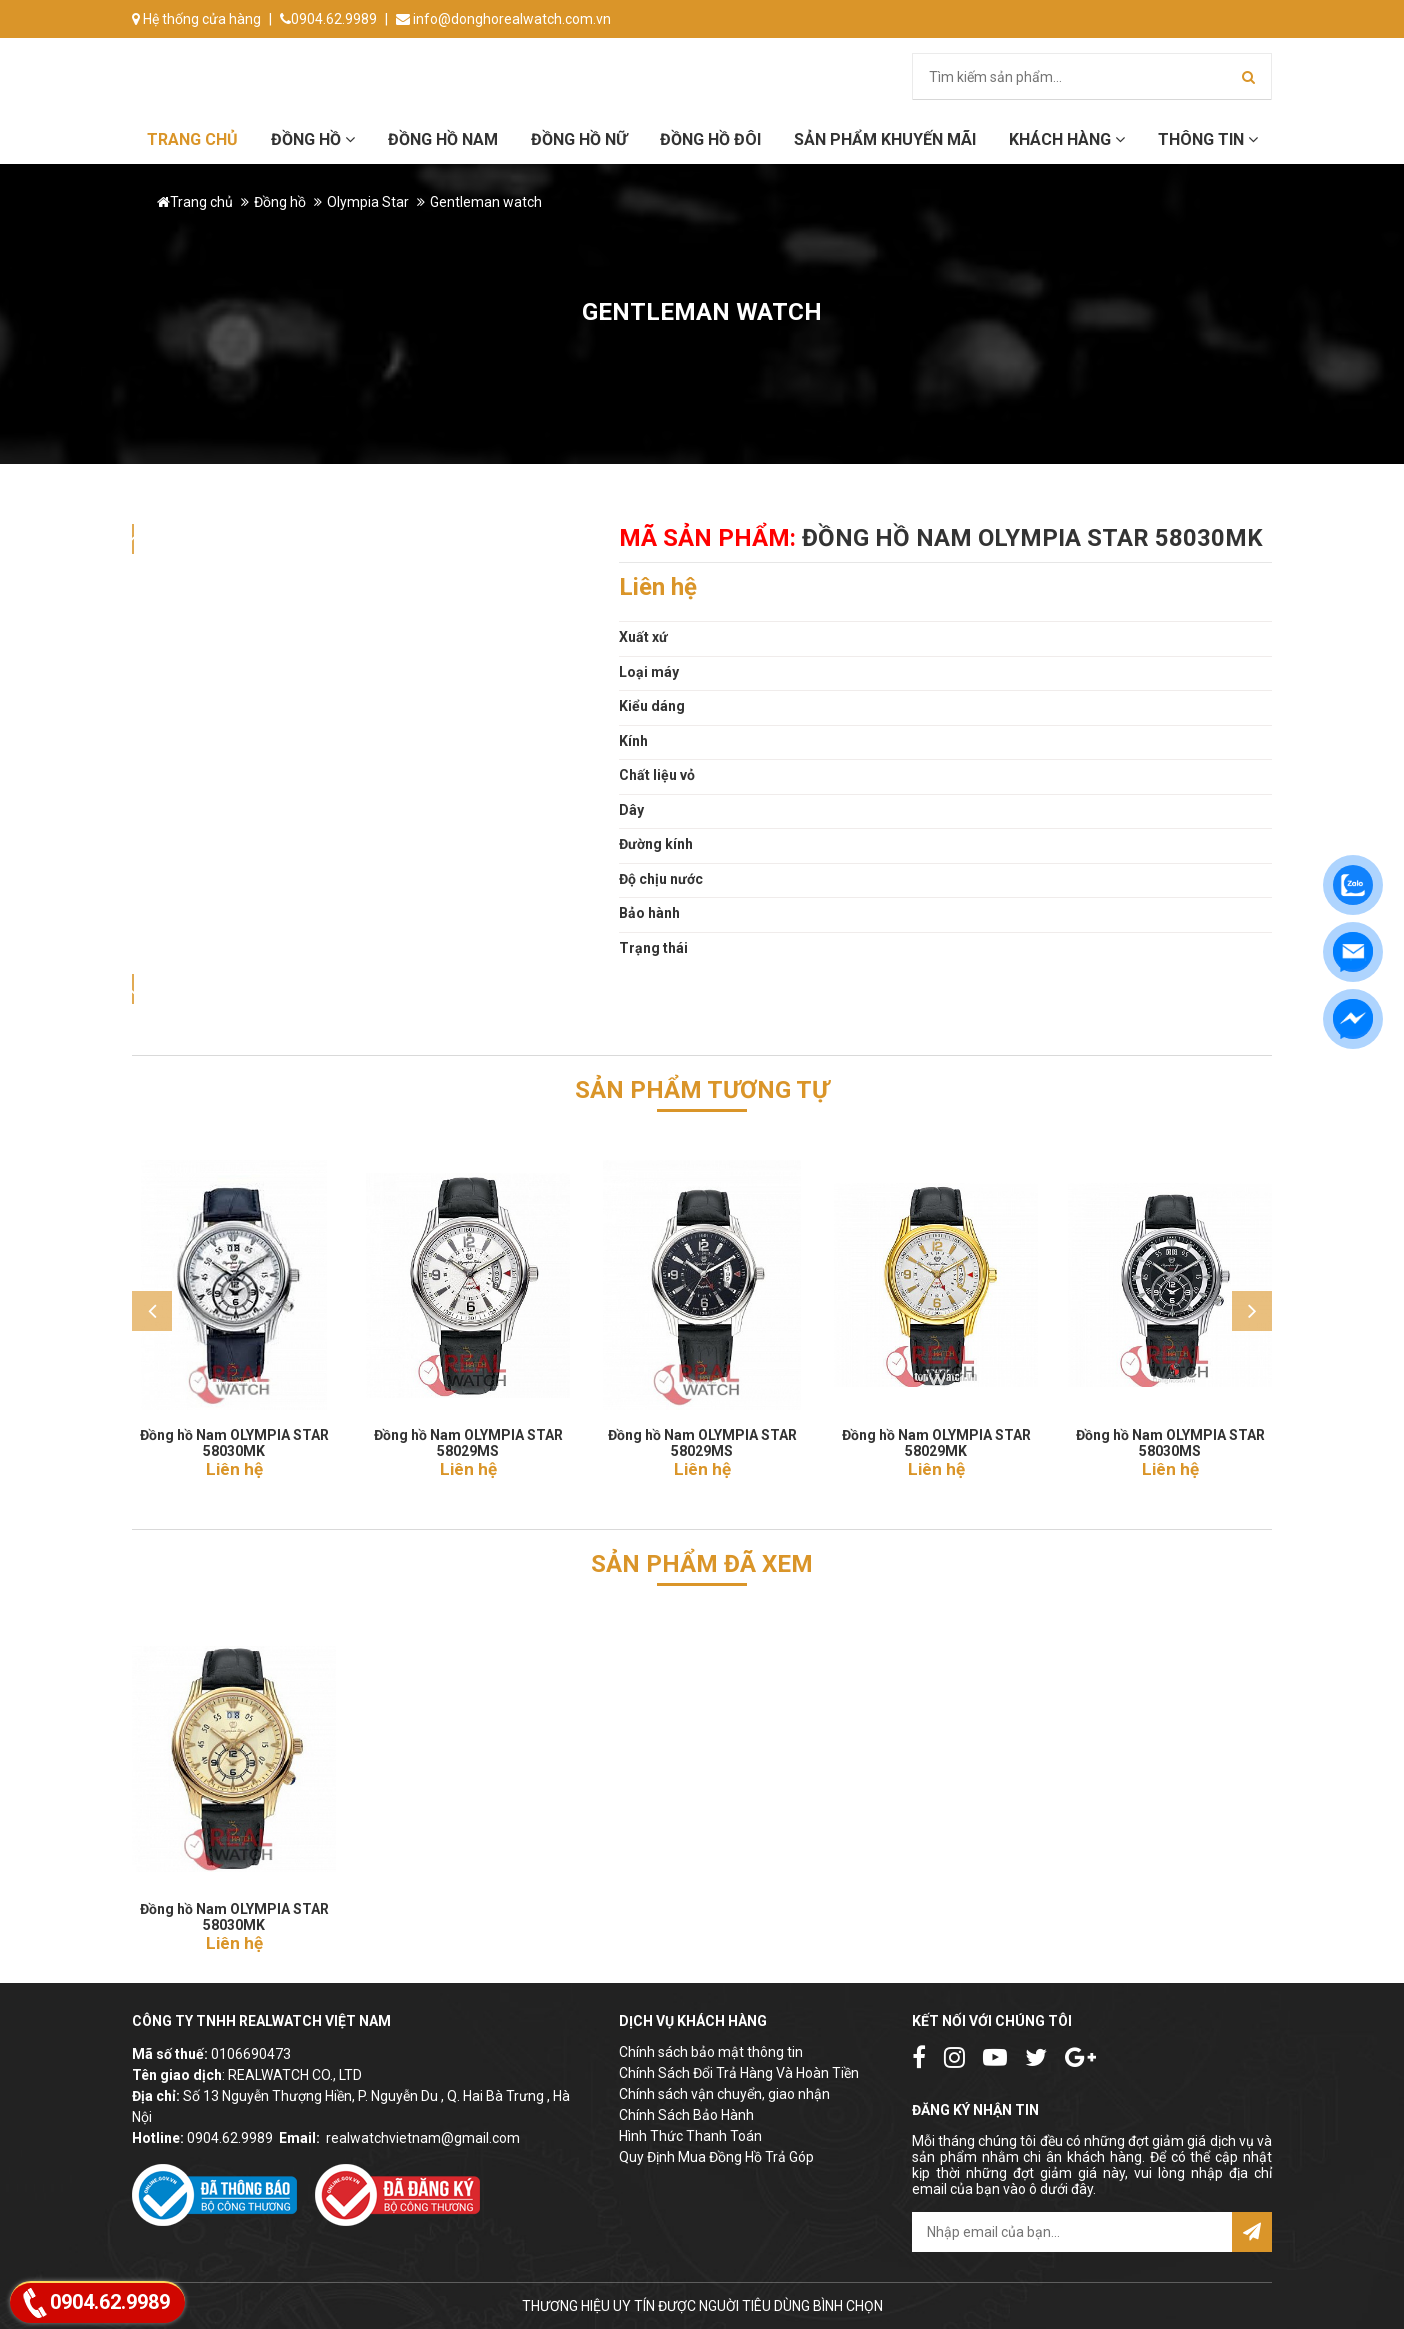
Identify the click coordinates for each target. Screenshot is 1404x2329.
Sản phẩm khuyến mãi (885, 139)
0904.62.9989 (328, 19)
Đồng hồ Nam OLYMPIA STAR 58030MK (234, 1437)
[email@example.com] (1072, 2232)
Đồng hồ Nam (443, 139)
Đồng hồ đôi (710, 139)
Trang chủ (192, 139)
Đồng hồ (313, 139)
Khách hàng (1067, 139)
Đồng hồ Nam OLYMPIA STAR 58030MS (1170, 1437)
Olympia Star (368, 202)
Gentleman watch (486, 202)
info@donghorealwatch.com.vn (503, 19)
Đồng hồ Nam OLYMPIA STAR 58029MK (936, 1437)
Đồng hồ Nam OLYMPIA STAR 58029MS (468, 1437)
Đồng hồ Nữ (579, 139)
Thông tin (1208, 139)
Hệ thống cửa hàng (196, 19)
